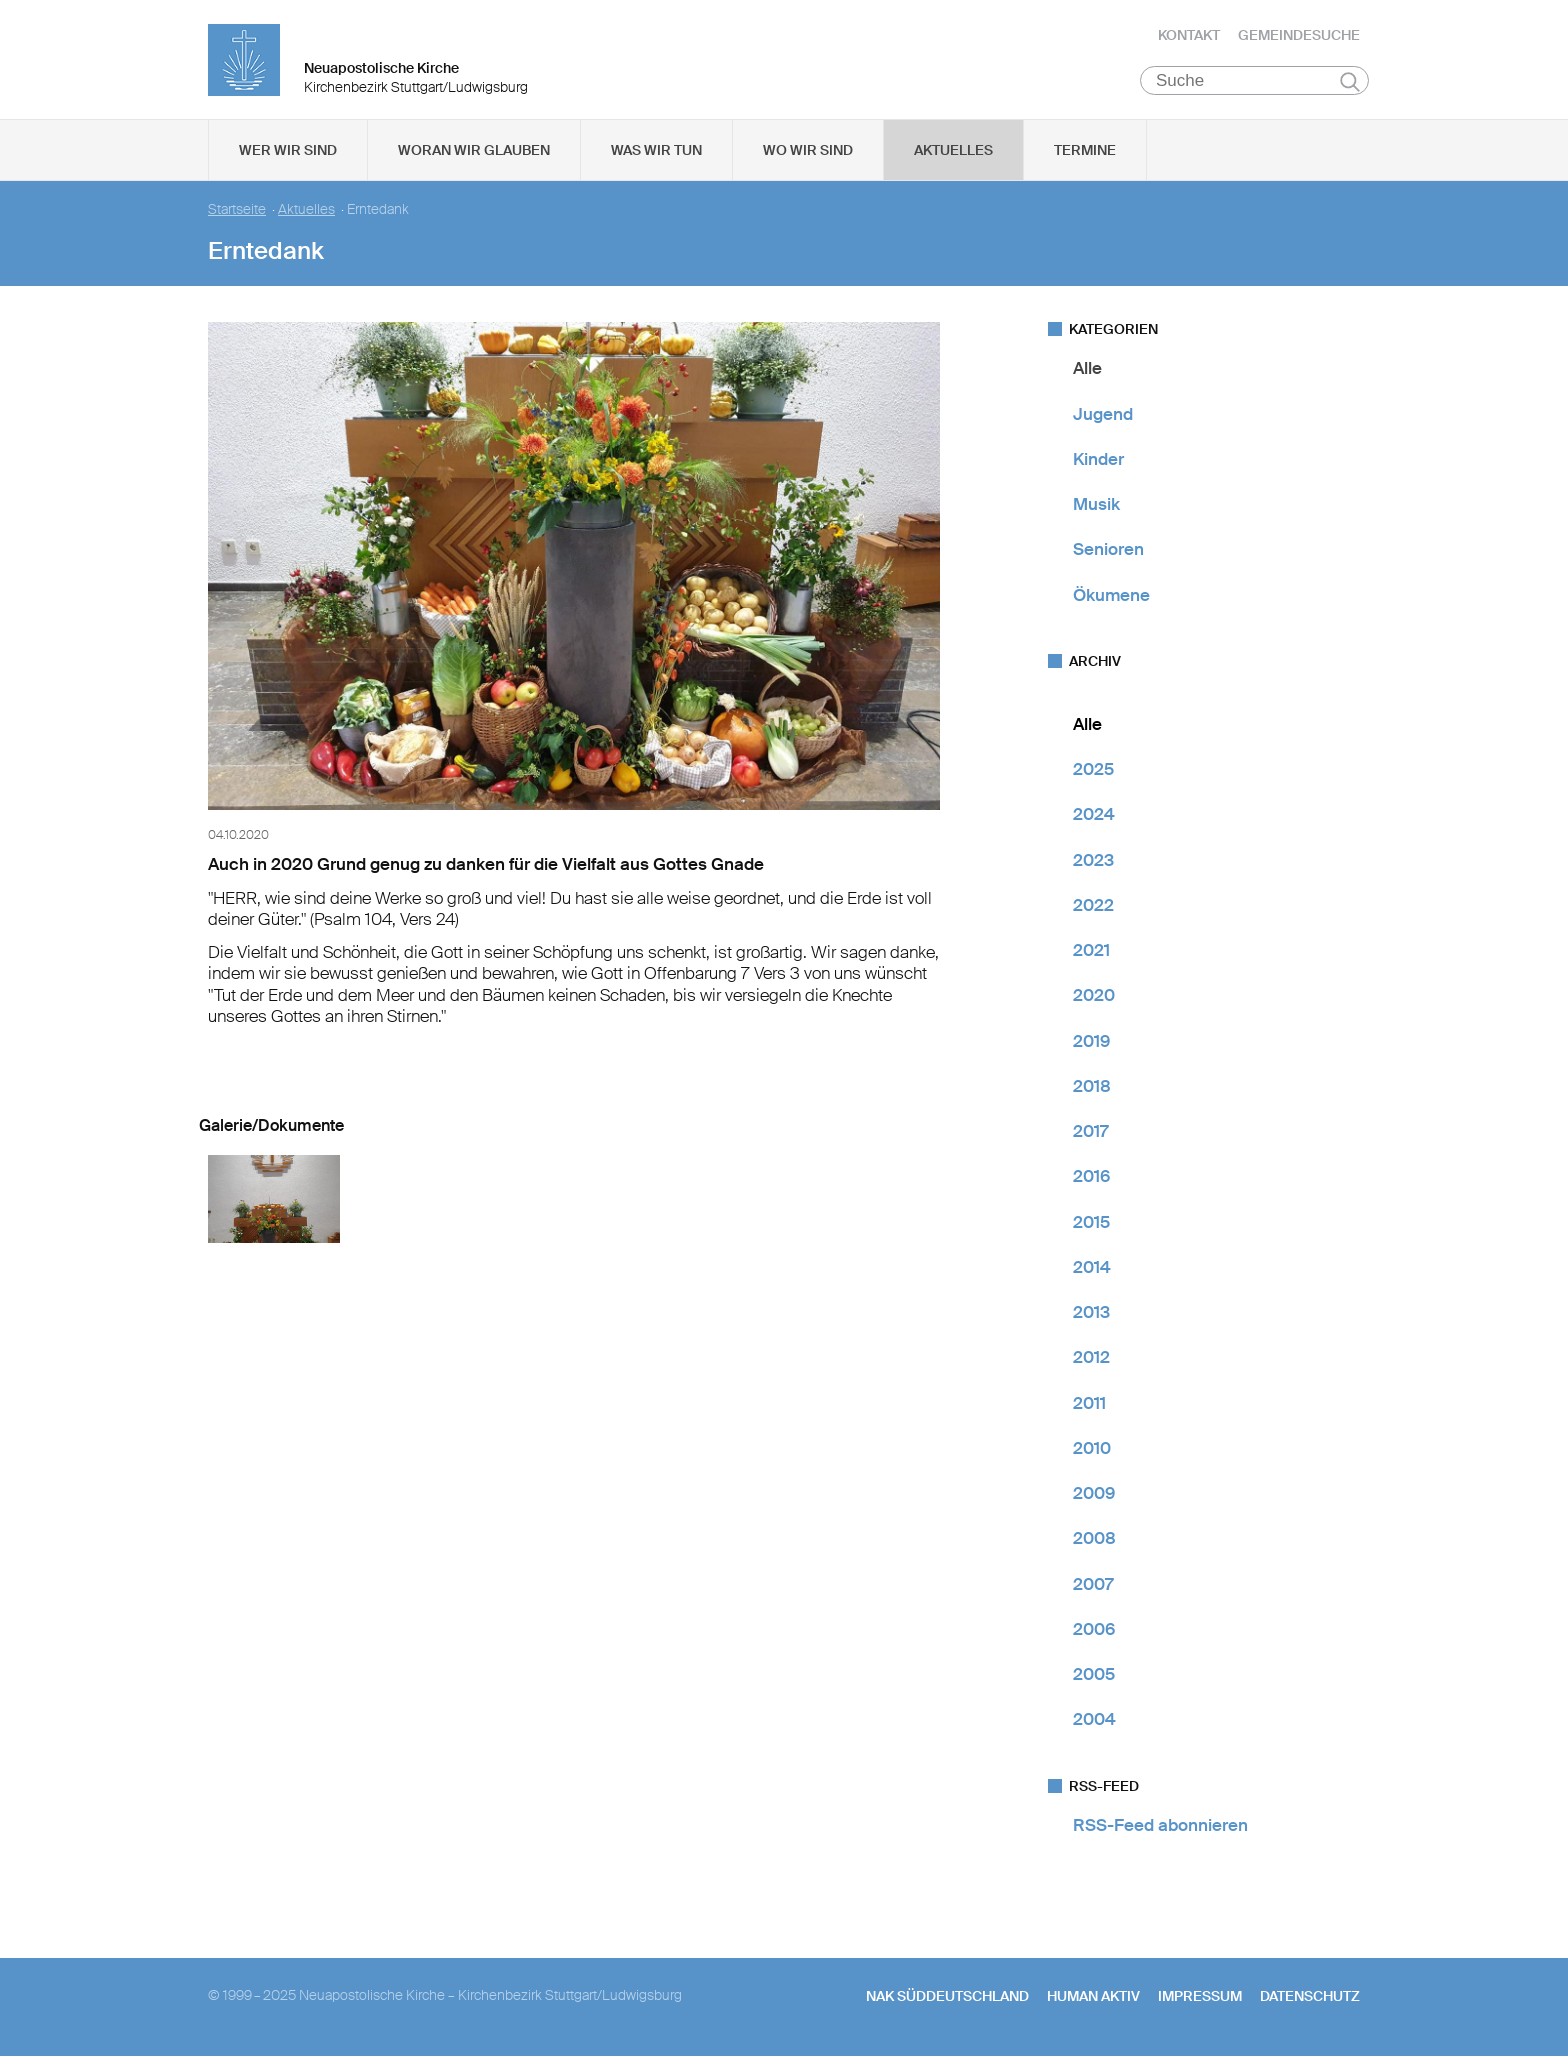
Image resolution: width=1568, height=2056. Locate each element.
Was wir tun (656, 151)
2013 (1091, 1313)
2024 (1094, 815)
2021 (1091, 951)
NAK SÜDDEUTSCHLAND (947, 1997)
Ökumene (1111, 595)
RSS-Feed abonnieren (1160, 1825)
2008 (1094, 1539)
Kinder (1098, 460)
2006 (1094, 1630)
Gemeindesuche (1299, 35)
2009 (1094, 1494)
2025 (1093, 770)
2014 (1092, 1268)
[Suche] (1254, 81)
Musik (1096, 505)
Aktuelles (953, 151)
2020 (1094, 996)
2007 (1093, 1584)
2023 (1093, 860)
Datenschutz (1310, 1997)
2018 (1092, 1087)
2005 (1094, 1675)
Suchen (1349, 82)
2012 (1091, 1358)
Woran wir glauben (474, 151)
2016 (1091, 1177)
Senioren (1108, 550)
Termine (1085, 151)
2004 (1094, 1720)
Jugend (1103, 414)
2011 (1089, 1403)
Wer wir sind (288, 151)
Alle (1087, 369)
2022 (1093, 906)
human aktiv (1093, 1997)
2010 (1092, 1449)
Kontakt (1189, 35)
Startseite (237, 210)
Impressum (1200, 1997)
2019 (1091, 1041)
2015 (1091, 1222)
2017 (1090, 1132)
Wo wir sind (808, 151)
